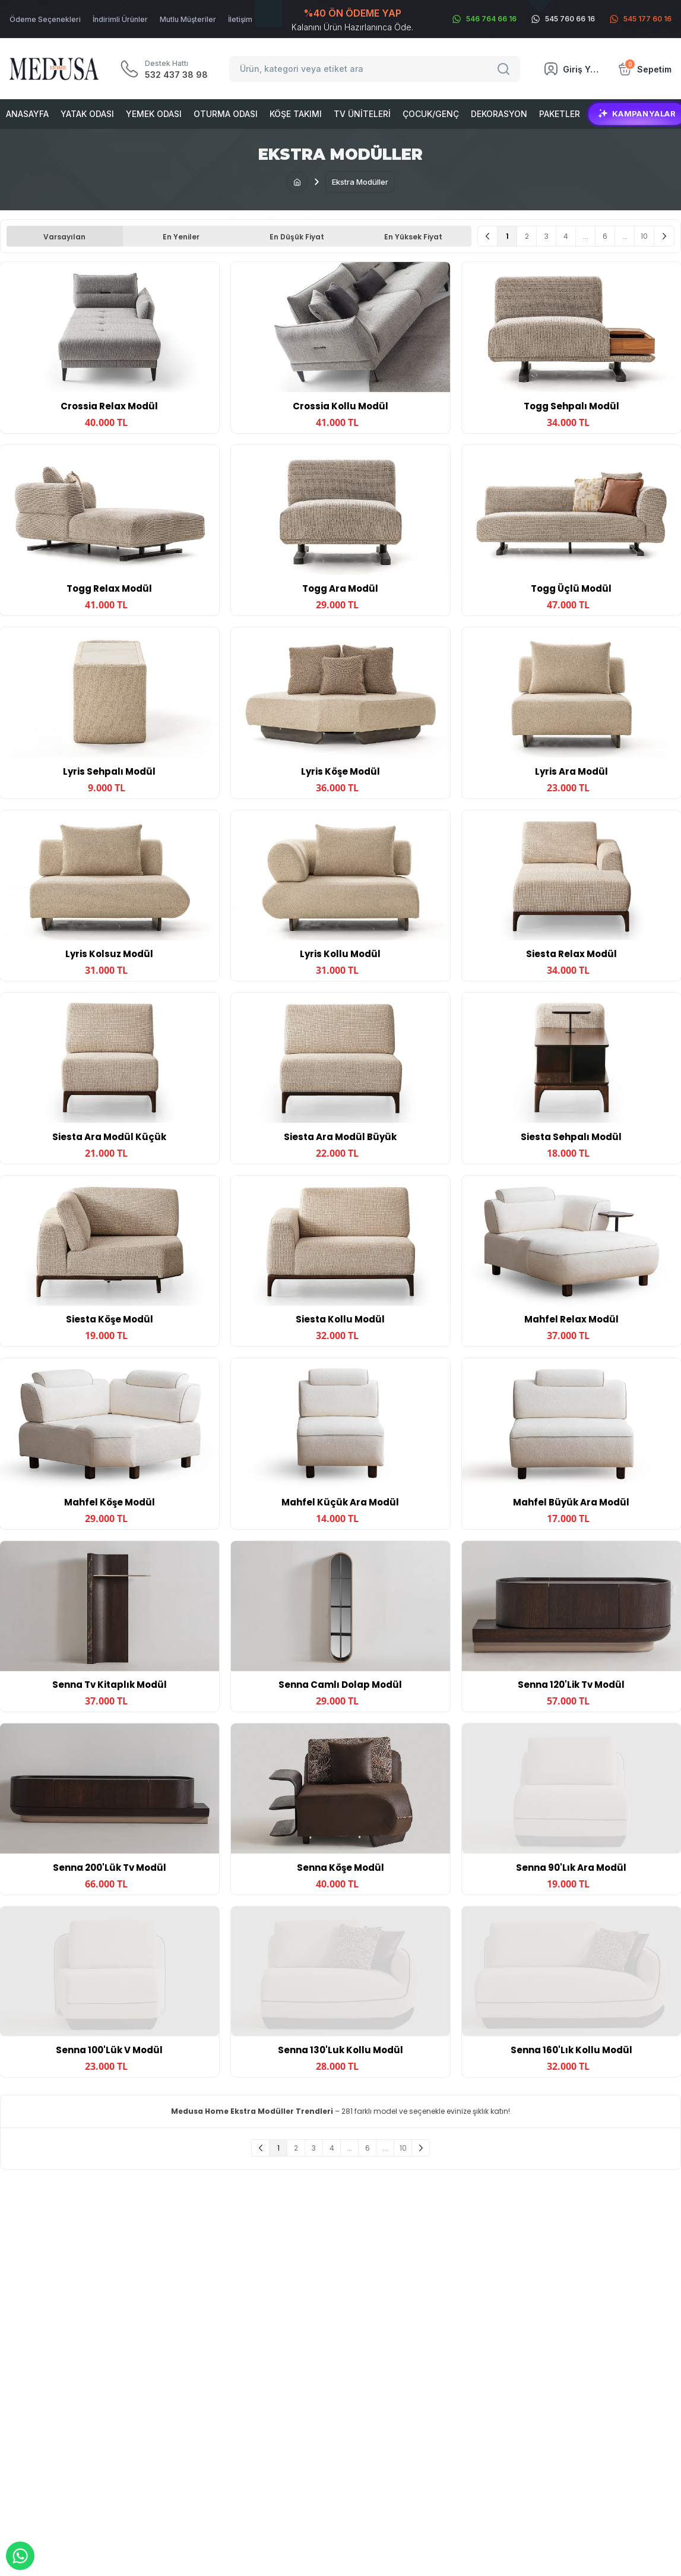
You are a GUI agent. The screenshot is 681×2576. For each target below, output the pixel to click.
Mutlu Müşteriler (188, 19)
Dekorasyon (499, 114)
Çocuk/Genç (431, 114)
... (585, 236)
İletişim (240, 19)
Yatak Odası (87, 114)
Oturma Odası (226, 114)
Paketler (559, 114)
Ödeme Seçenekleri (45, 19)
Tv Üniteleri (362, 114)
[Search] (505, 69)
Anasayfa (27, 114)
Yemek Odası (154, 114)
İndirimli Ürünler (120, 19)
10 (644, 236)
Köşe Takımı (296, 114)
